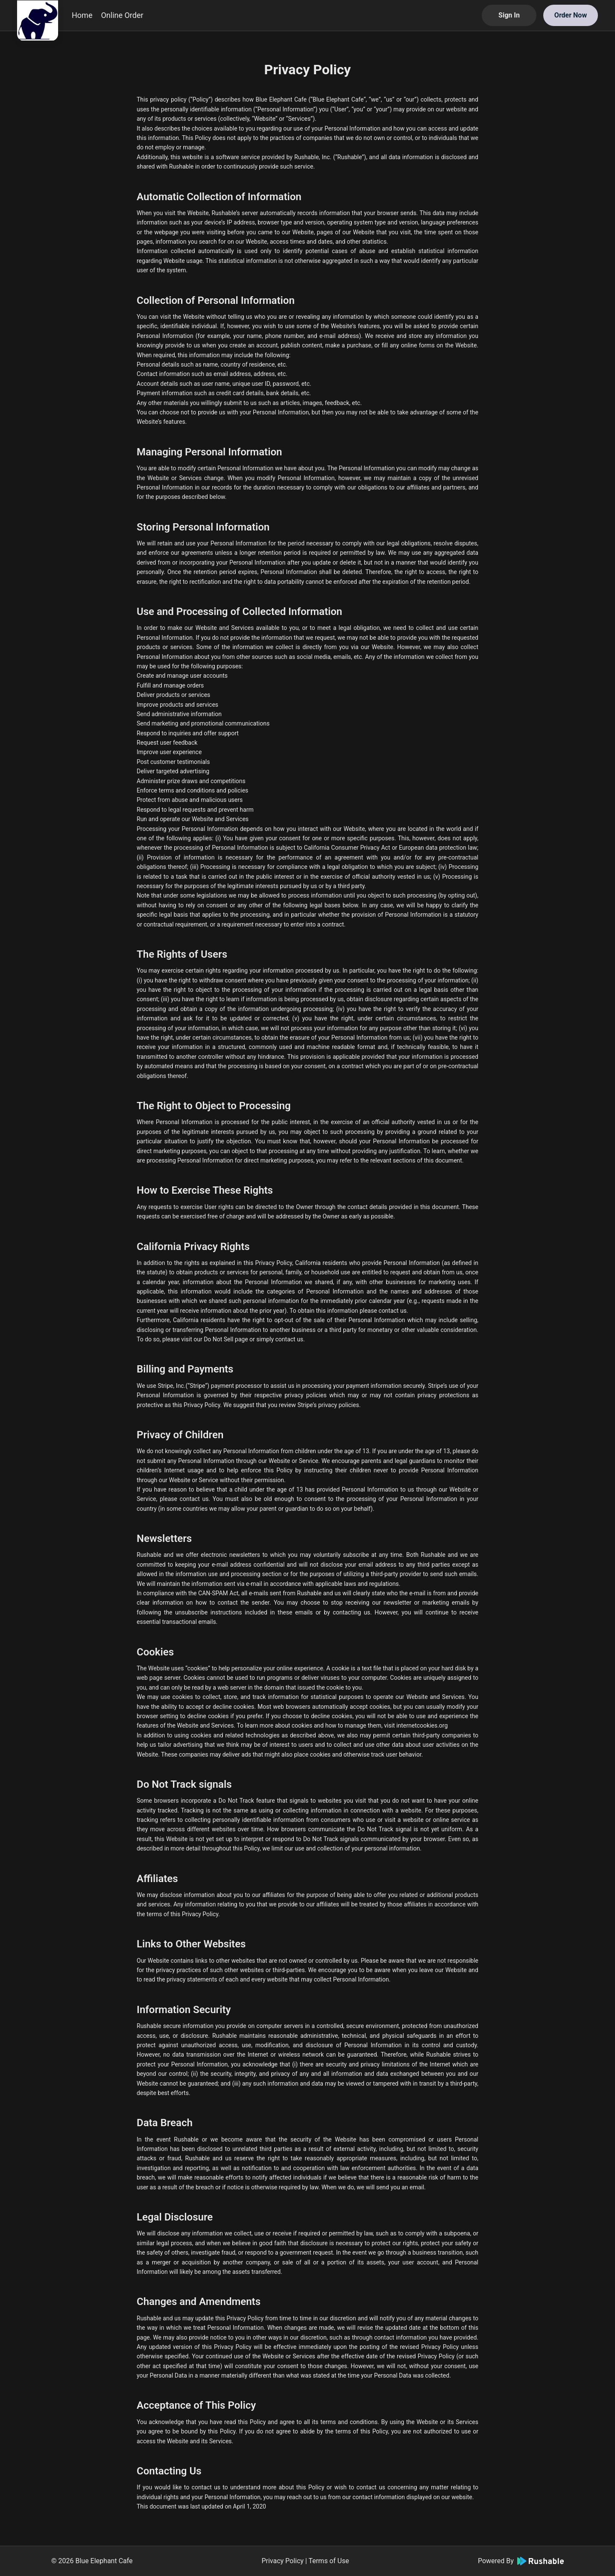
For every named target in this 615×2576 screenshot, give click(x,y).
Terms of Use (328, 2561)
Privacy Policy (282, 2561)
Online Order (122, 15)
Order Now (570, 15)
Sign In (509, 15)
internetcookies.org (422, 1725)
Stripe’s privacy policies (328, 1405)
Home (82, 15)
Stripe (197, 1385)
